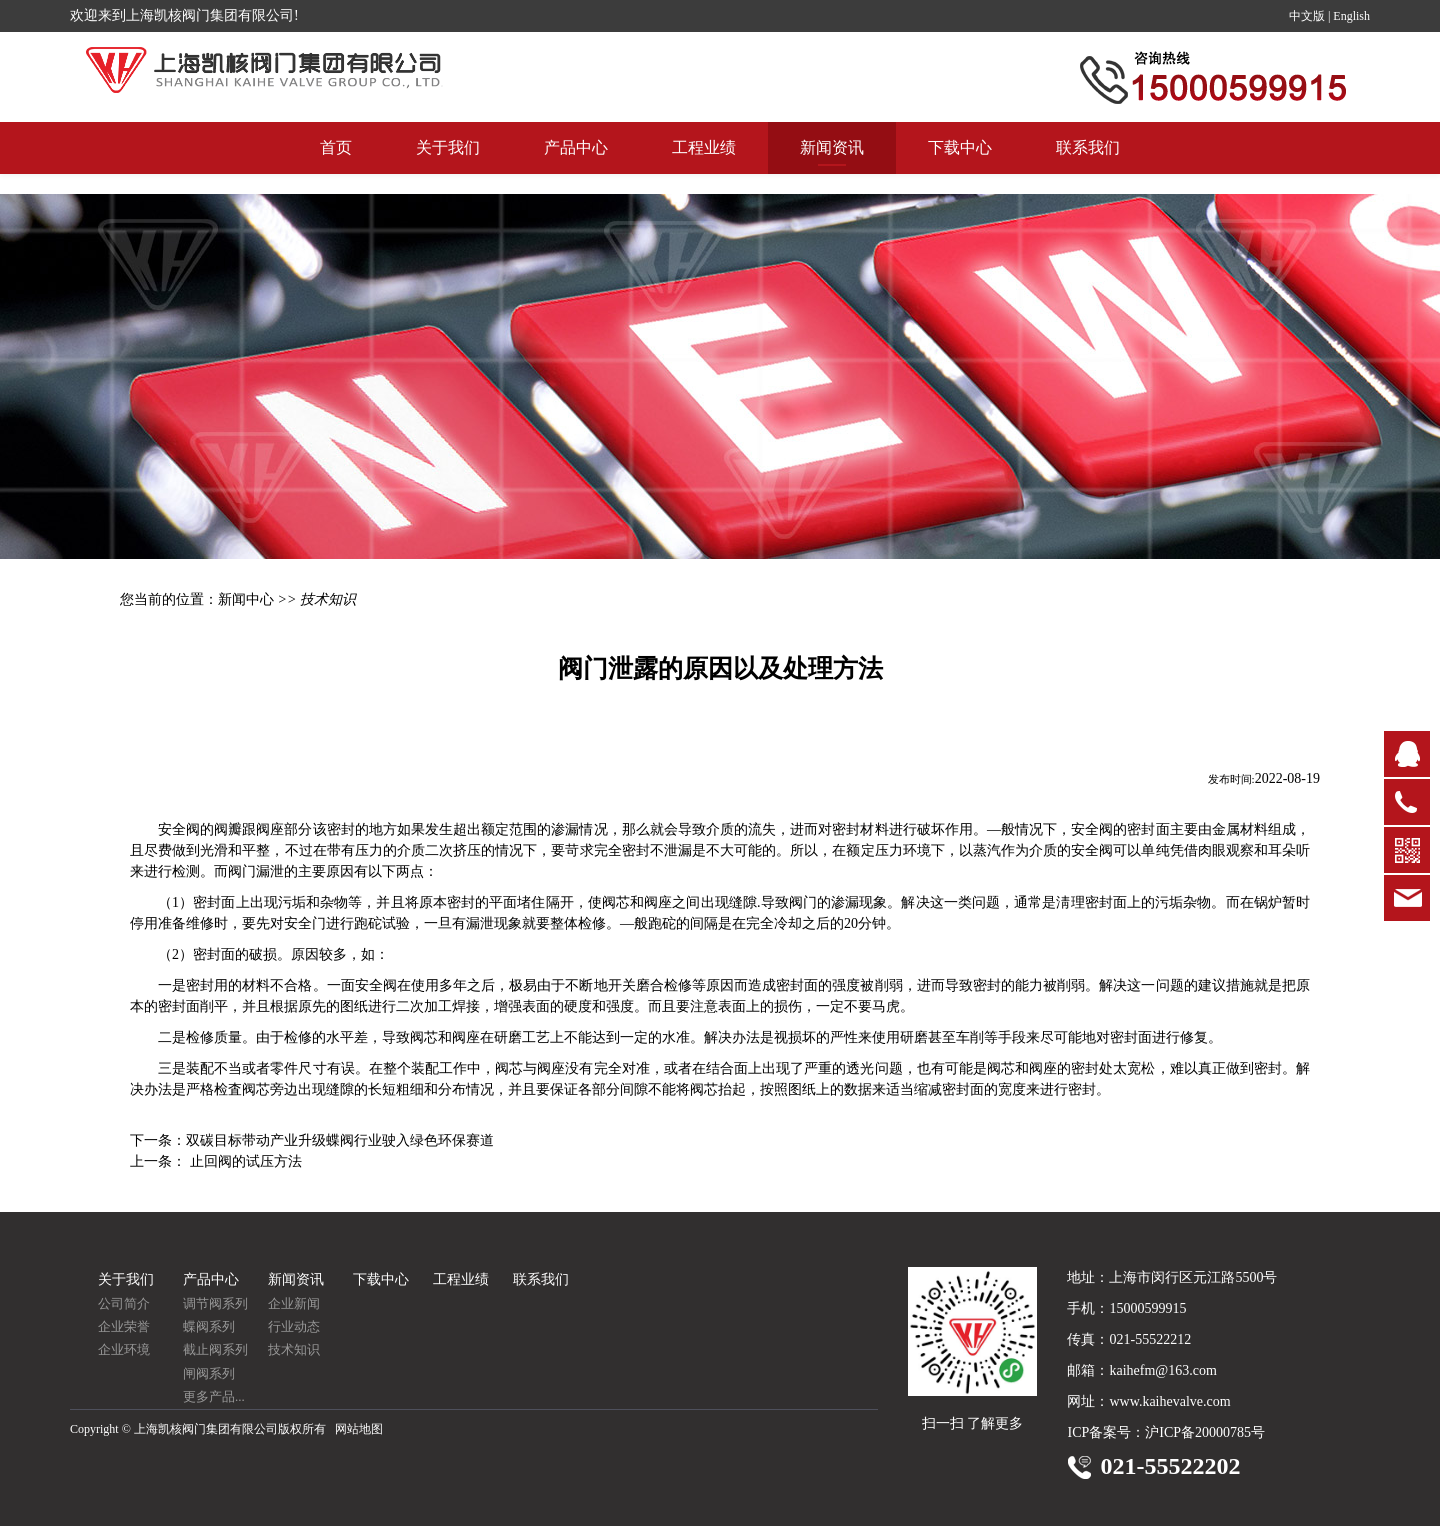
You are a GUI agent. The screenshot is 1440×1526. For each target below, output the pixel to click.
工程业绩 (704, 167)
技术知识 (294, 1349)
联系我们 (1088, 167)
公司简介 (124, 1303)
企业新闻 (294, 1303)
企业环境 (124, 1349)
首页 (336, 167)
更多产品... (214, 1396)
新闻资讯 (832, 167)
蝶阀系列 (209, 1326)
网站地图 (359, 1429)
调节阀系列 (215, 1303)
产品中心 (576, 167)
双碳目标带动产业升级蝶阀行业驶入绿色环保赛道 (340, 1140)
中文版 (1307, 16)
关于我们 (448, 167)
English (1351, 16)
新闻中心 (246, 599)
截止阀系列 (215, 1349)
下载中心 (960, 167)
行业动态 (294, 1326)
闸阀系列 (209, 1373)
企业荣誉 (124, 1326)
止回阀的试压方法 (244, 1161)
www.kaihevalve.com (1169, 1401)
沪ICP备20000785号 (1205, 1432)
